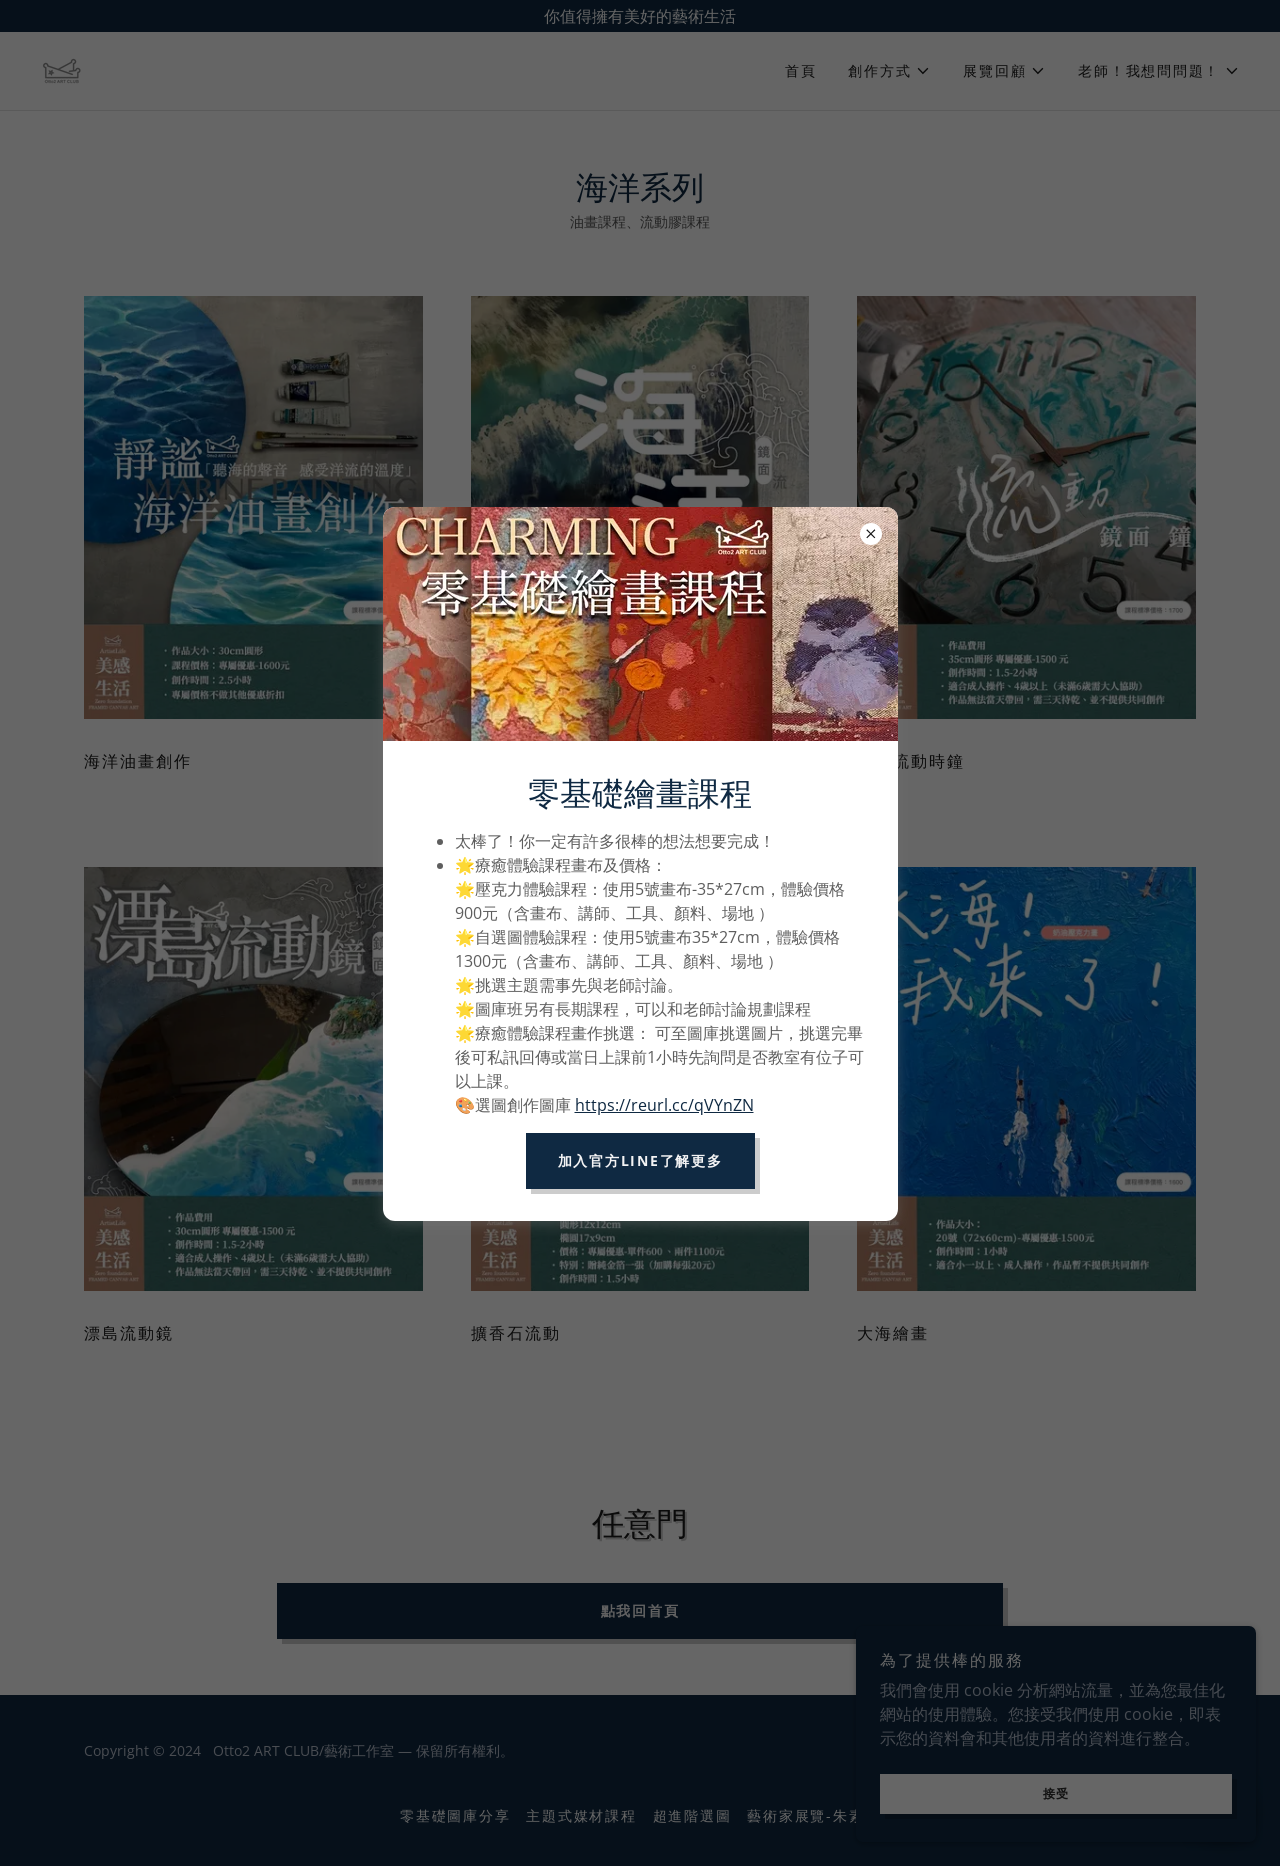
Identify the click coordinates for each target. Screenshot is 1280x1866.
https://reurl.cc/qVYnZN (664, 1105)
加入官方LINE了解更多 (640, 1160)
